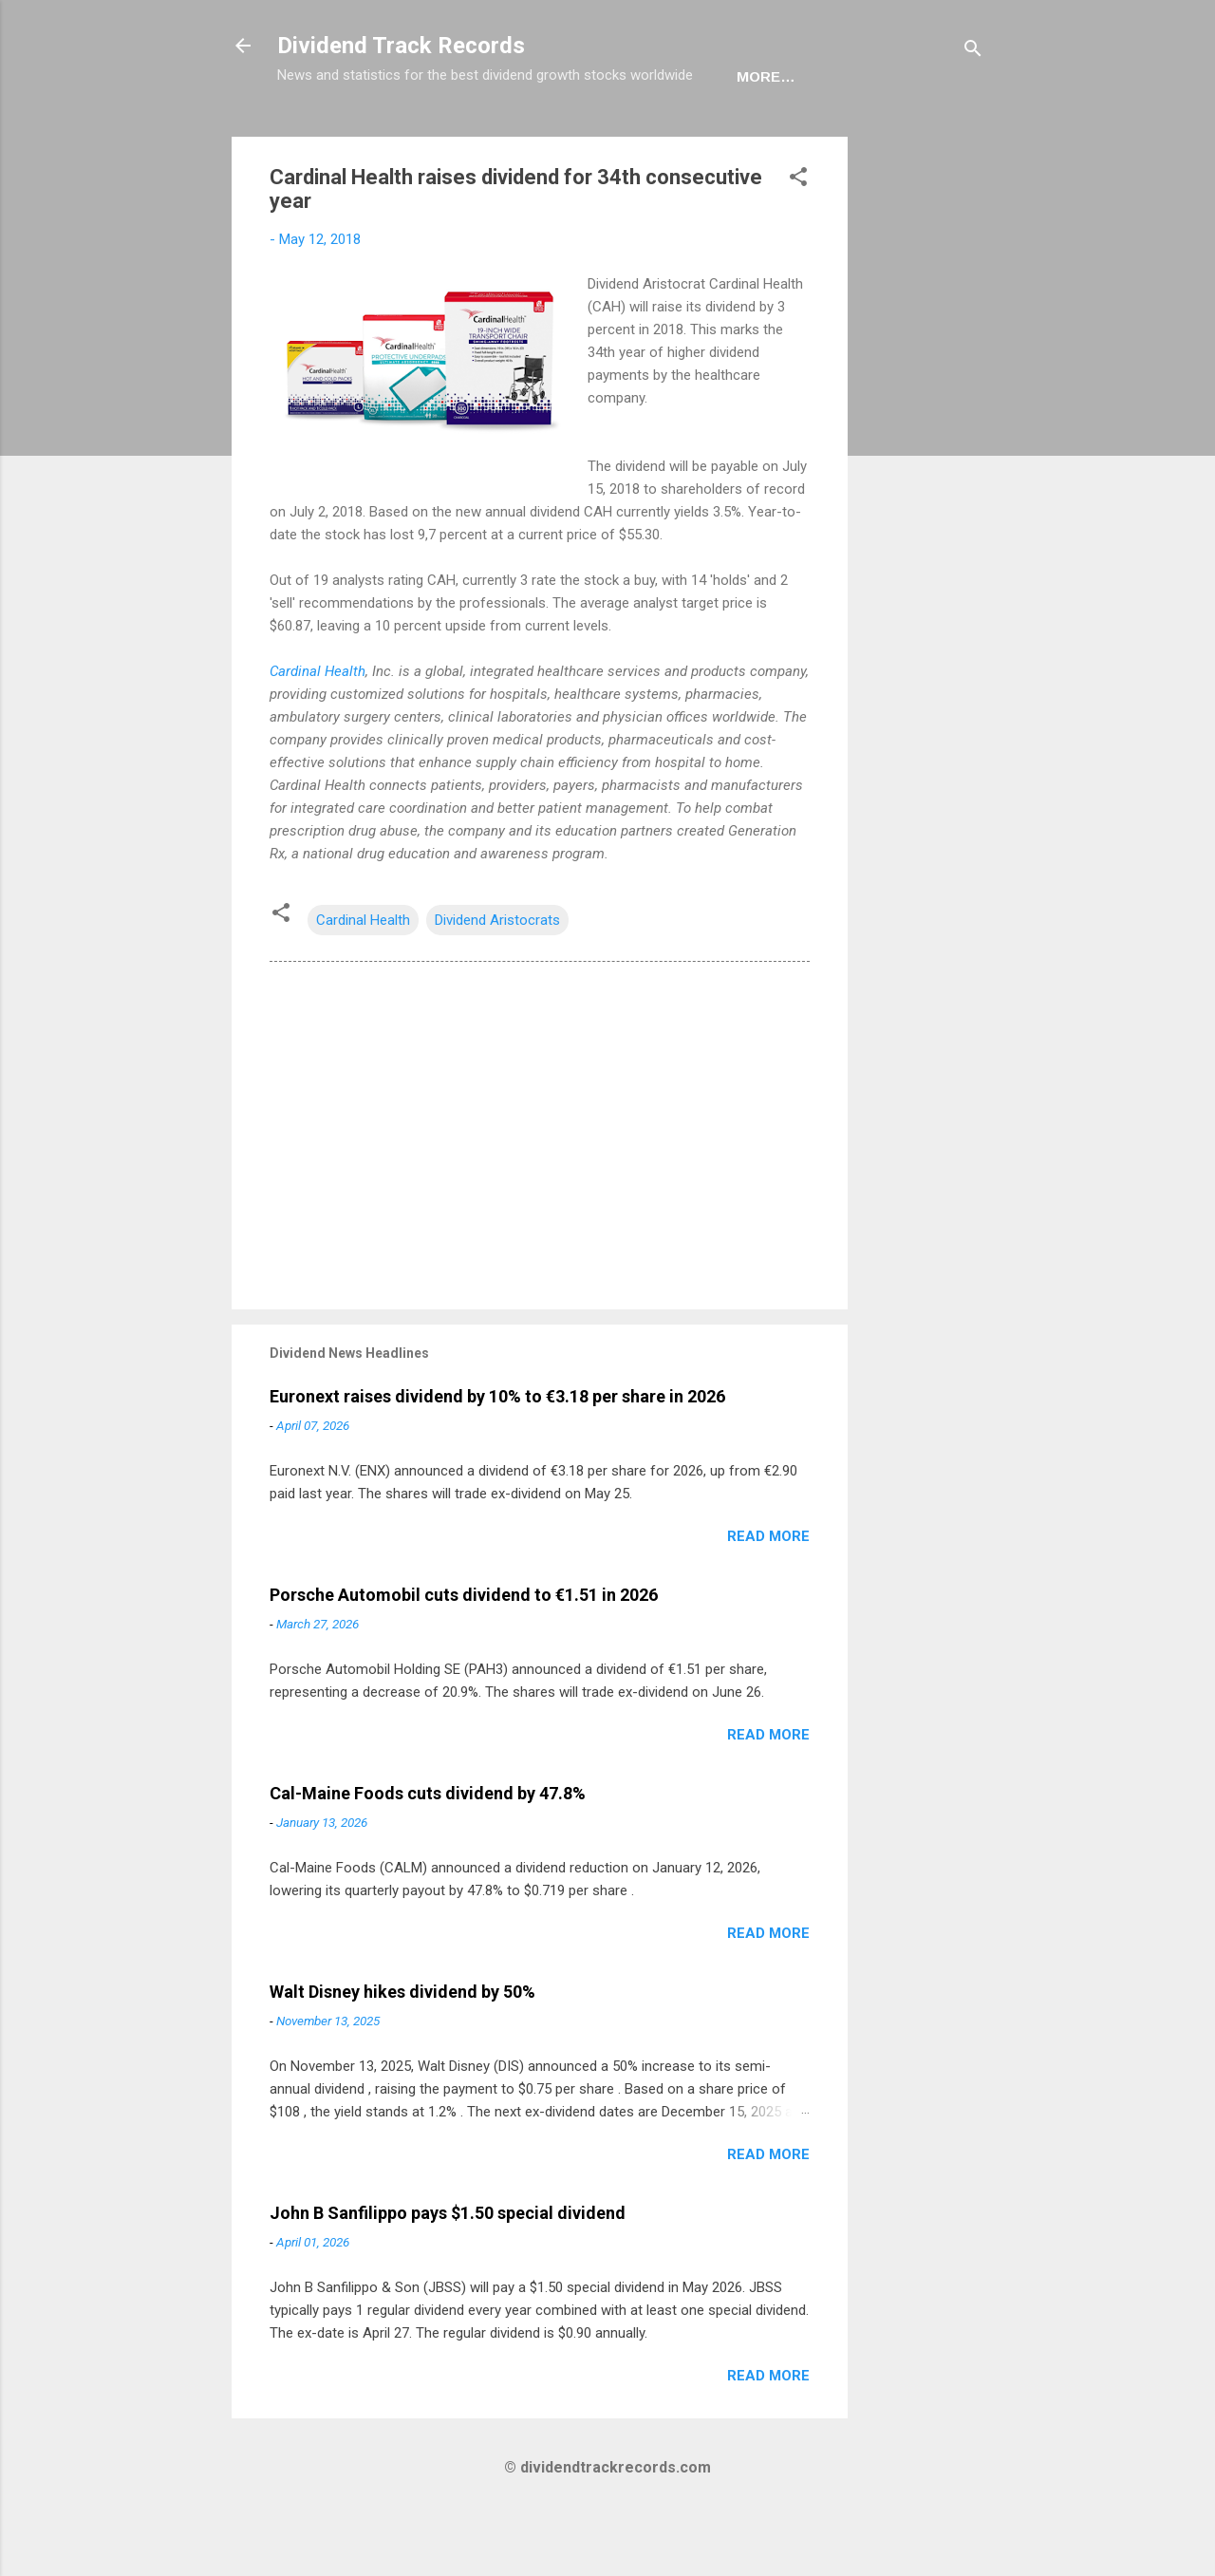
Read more (768, 1595)
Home (314, 135)
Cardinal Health (317, 730)
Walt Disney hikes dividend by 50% (402, 2050)
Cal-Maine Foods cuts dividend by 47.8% (428, 1852)
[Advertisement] (923, 480)
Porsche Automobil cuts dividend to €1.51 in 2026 (464, 1654)
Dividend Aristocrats (497, 978)
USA (385, 135)
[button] (798, 239)
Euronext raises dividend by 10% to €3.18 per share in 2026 (497, 1455)
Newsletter (580, 135)
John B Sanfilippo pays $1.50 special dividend (448, 2272)
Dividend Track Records (401, 45)
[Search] (973, 52)
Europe (465, 135)
